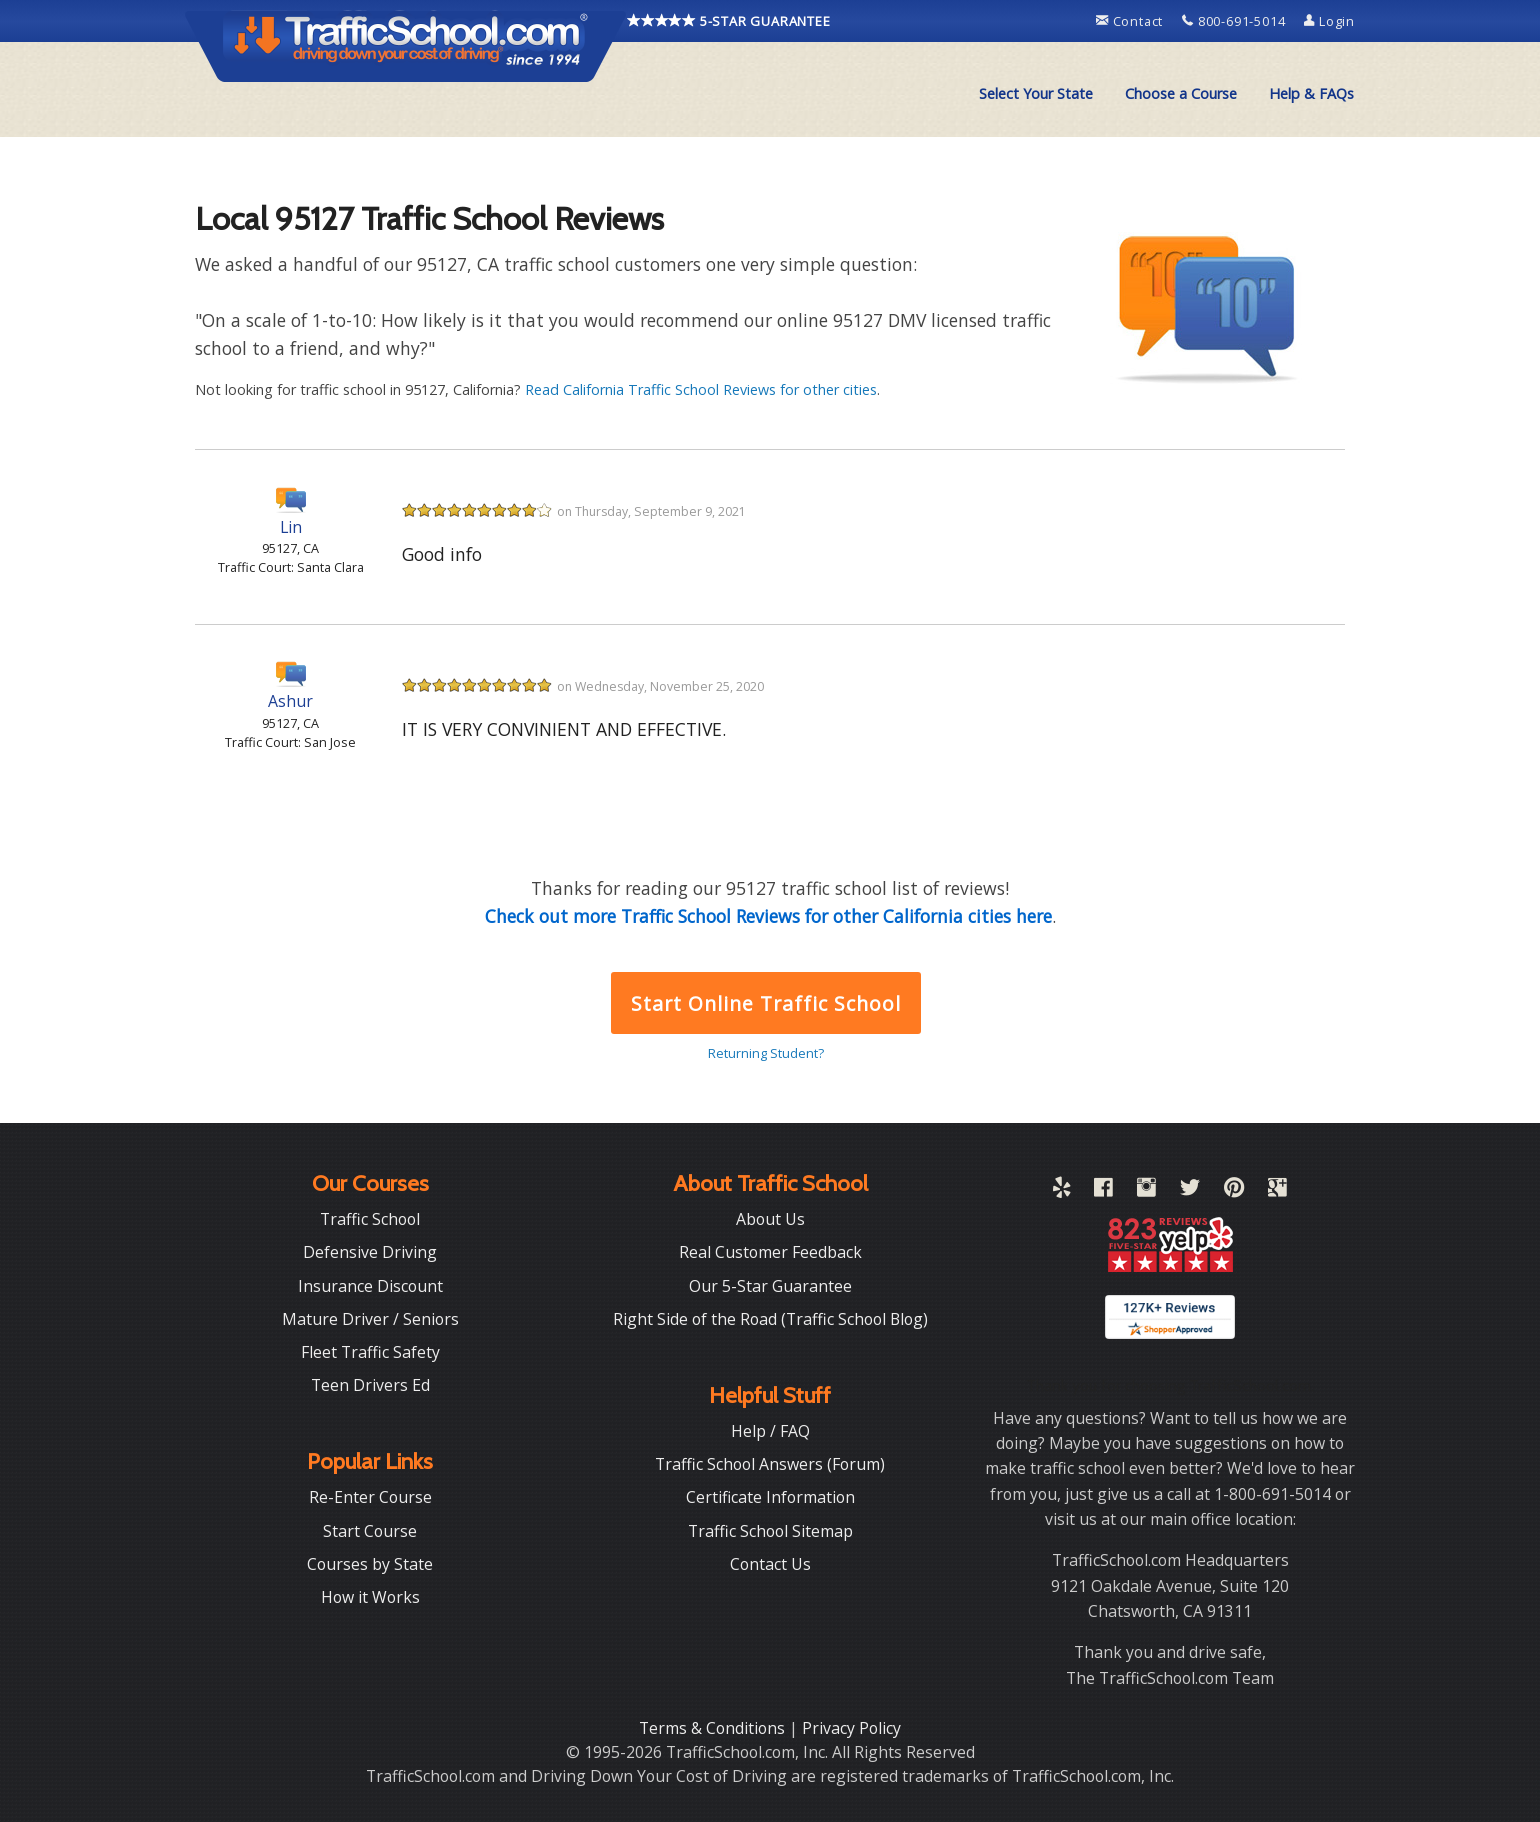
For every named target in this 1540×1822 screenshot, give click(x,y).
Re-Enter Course (370, 1497)
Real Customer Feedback (770, 1252)
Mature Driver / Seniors (370, 1319)
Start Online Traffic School (765, 1003)
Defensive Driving (370, 1252)
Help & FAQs (1311, 93)
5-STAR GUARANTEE (729, 21)
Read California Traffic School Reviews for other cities (701, 389)
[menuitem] (1036, 94)
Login (1329, 21)
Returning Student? (766, 1053)
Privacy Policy (851, 1728)
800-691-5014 (1235, 21)
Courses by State (370, 1564)
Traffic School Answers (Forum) (770, 1464)
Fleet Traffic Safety (370, 1352)
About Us (770, 1219)
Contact (1131, 21)
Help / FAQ (770, 1431)
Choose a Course (1181, 93)
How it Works (370, 1597)
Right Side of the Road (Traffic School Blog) (770, 1319)
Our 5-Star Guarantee (770, 1286)
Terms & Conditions (714, 1728)
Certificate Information (770, 1497)
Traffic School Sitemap (770, 1531)
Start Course (370, 1531)
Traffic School (370, 1219)
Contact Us (770, 1564)
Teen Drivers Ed (370, 1385)
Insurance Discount (370, 1286)
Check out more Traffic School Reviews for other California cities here (768, 916)
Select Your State (1036, 93)
